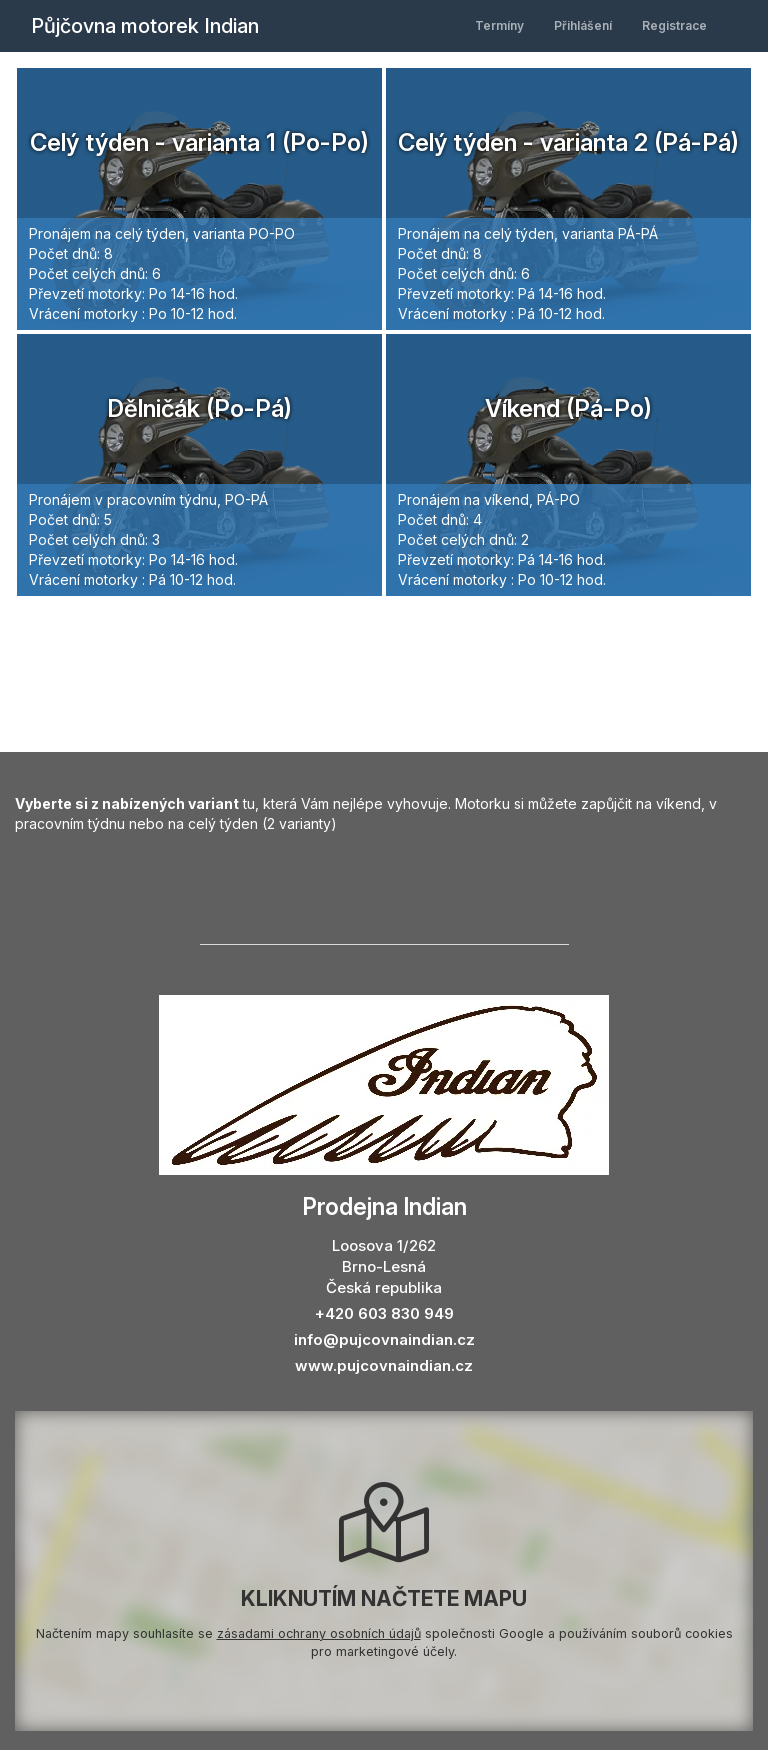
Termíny (499, 25)
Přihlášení (583, 25)
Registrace (674, 25)
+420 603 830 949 (384, 1313)
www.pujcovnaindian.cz (384, 1365)
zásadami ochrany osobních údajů (319, 1633)
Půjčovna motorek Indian (145, 26)
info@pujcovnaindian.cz (384, 1339)
